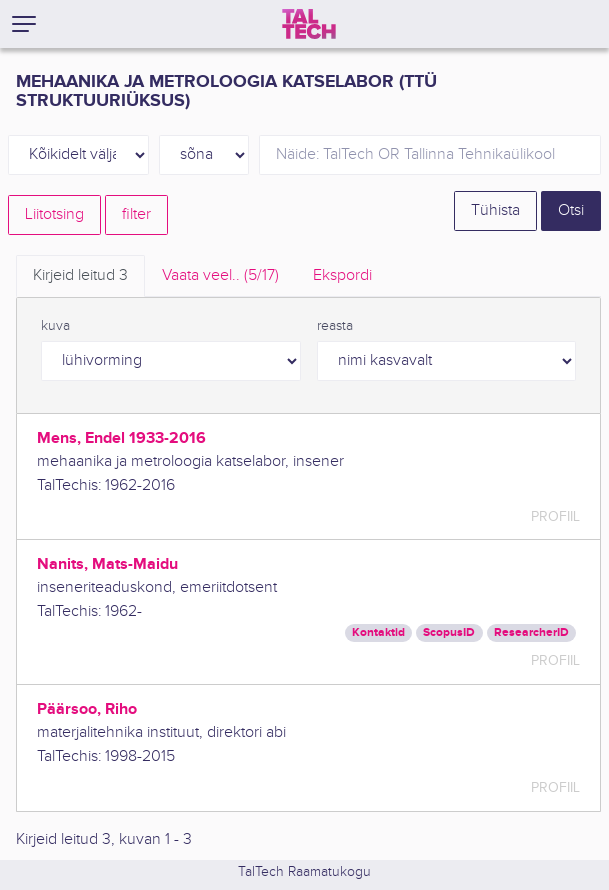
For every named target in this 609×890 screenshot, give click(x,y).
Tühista (495, 210)
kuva (55, 326)
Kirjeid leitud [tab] (80, 275)
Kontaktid (378, 632)
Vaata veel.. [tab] (220, 275)
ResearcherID (531, 632)
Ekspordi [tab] (342, 275)
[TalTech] (309, 24)
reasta (335, 326)
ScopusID (449, 632)
